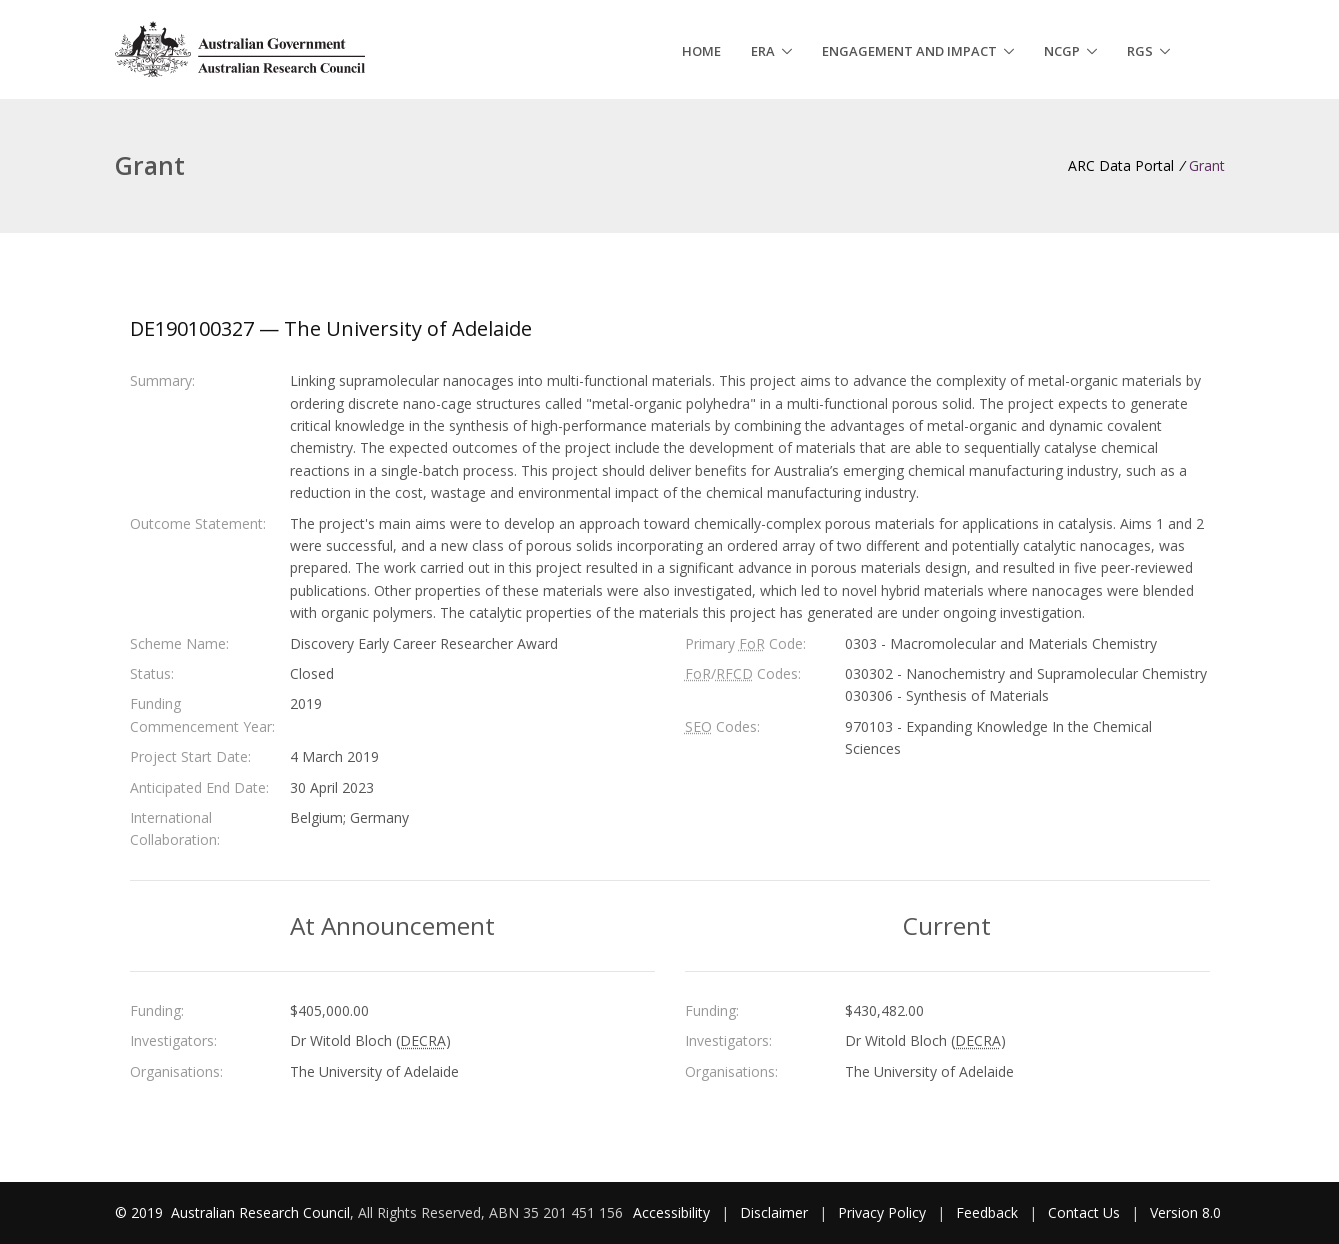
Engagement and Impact (909, 51)
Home (701, 51)
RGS (1140, 51)
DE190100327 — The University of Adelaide (331, 328)
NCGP (1062, 51)
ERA (763, 51)
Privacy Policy (882, 1212)
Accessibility (671, 1212)
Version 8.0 (1185, 1212)
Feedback (987, 1212)
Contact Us (1084, 1212)
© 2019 (141, 1212)
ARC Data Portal (1121, 165)
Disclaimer (774, 1212)
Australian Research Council (260, 1212)
